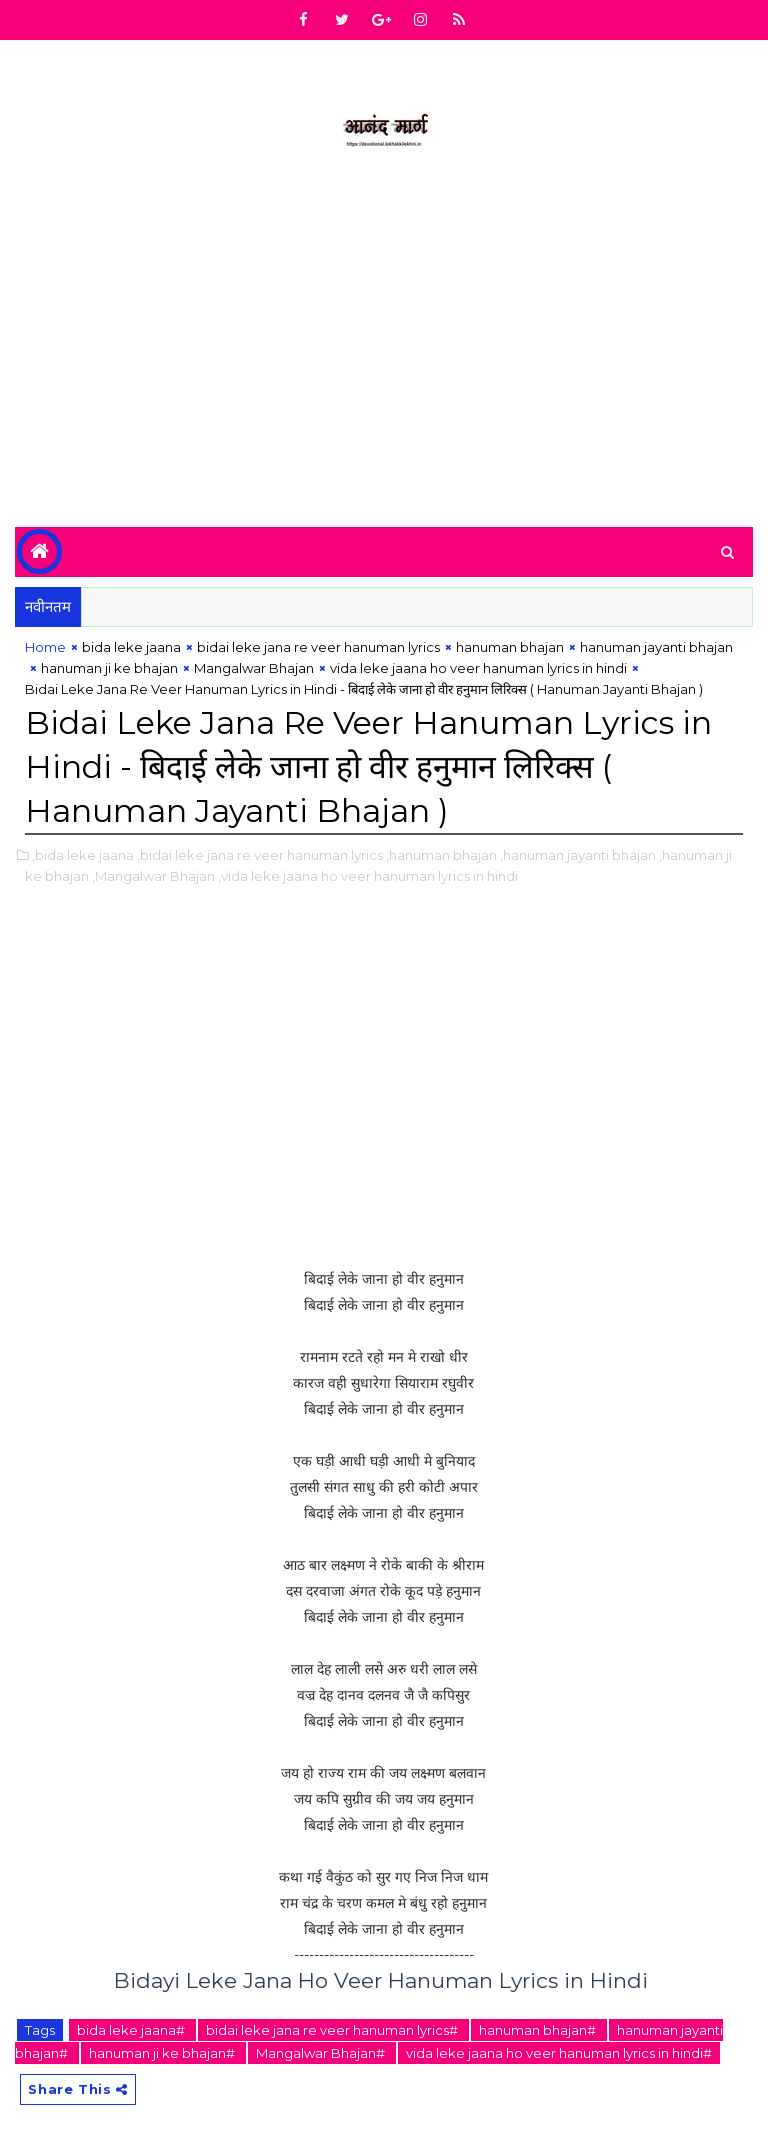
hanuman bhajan (510, 647)
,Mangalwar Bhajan (153, 876)
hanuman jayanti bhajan (656, 647)
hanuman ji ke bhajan (109, 668)
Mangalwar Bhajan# (322, 2053)
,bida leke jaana (83, 855)
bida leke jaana (131, 647)
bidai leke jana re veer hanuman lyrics (318, 647)
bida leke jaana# (132, 2030)
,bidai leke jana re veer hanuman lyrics (260, 855)
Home (45, 647)
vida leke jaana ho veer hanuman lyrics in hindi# (559, 2053)
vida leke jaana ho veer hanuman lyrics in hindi (478, 668)
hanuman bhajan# (539, 2030)
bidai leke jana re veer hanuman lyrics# (333, 2030)
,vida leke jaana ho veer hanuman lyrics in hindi (368, 876)
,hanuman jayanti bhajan (578, 855)
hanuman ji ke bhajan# (163, 2053)
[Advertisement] (383, 357)
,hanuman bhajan (441, 855)
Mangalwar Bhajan (254, 668)
